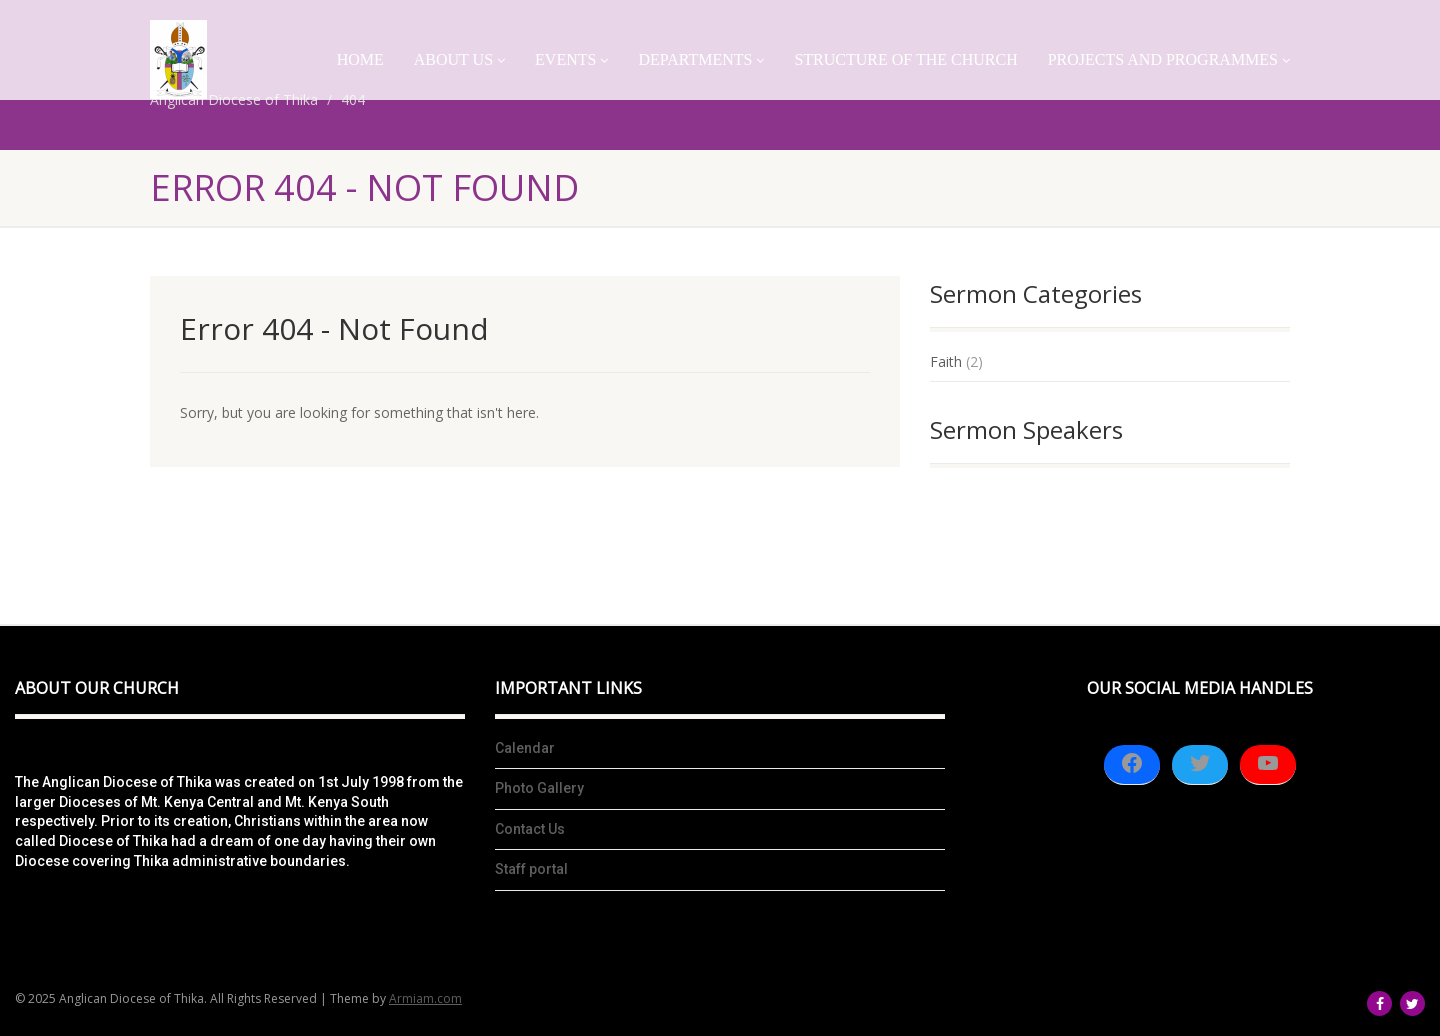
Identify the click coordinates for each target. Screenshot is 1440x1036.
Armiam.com (425, 998)
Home (360, 59)
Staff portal (531, 869)
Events (571, 59)
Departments (701, 59)
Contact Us (530, 829)
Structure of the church (905, 59)
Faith (946, 361)
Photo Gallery (539, 788)
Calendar (525, 748)
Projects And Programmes (1169, 59)
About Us (459, 59)
